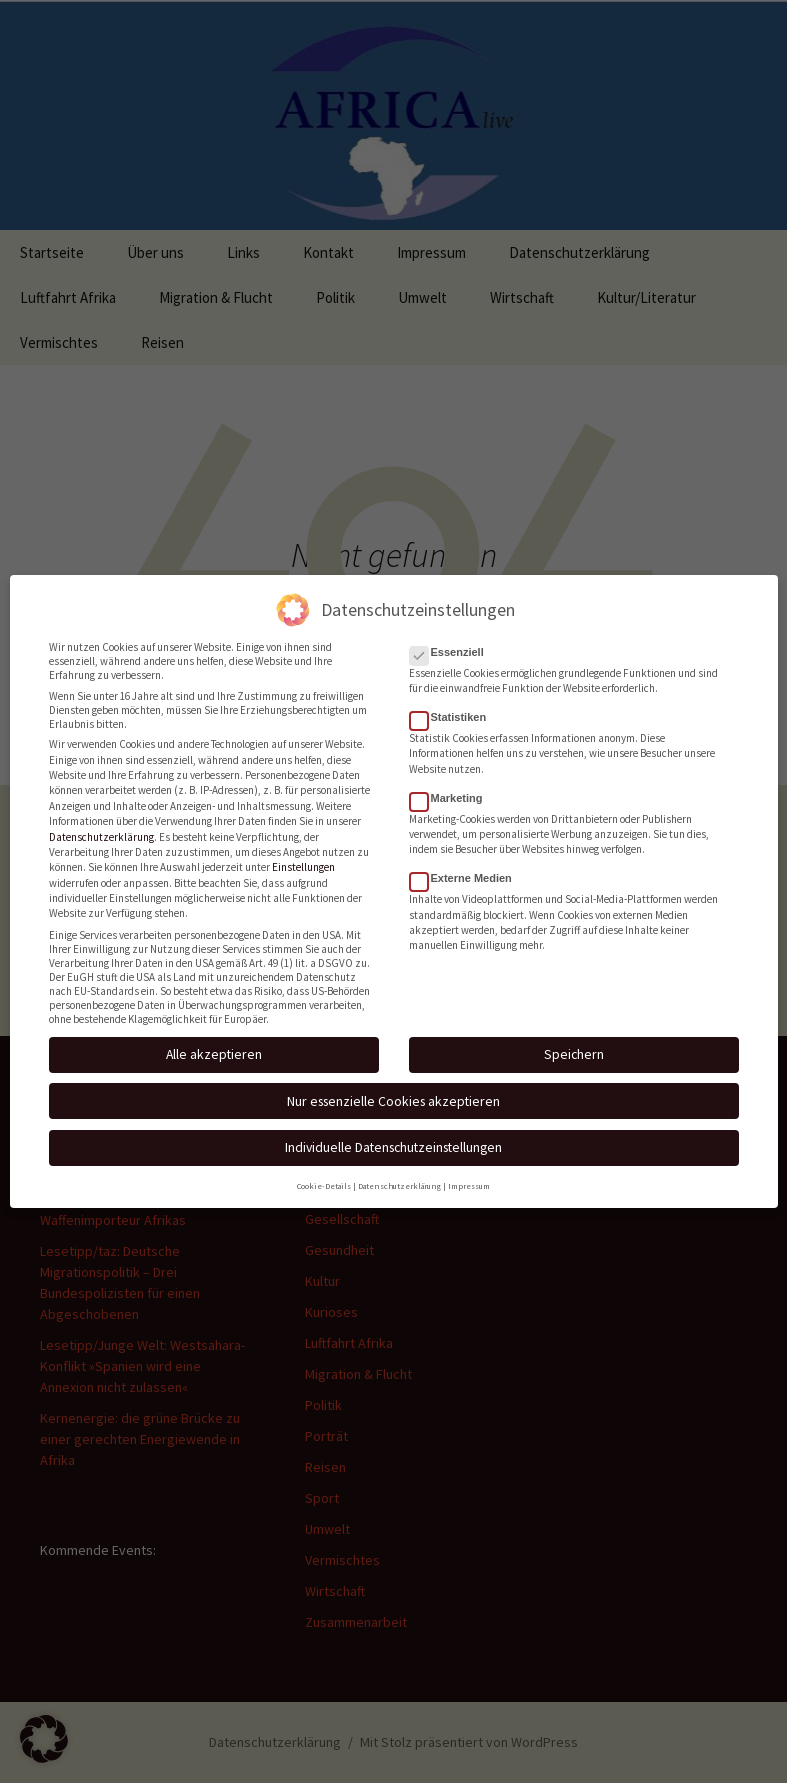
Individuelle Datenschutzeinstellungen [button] (393, 1137)
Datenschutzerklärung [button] (399, 1176)
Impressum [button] (469, 1176)
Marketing (452, 787)
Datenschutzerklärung (101, 826)
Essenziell (453, 641)
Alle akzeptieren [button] (214, 1044)
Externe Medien (467, 868)
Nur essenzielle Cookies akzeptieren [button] (393, 1090)
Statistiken (454, 706)
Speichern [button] (574, 1044)
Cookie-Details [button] (324, 1176)
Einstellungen (303, 857)
